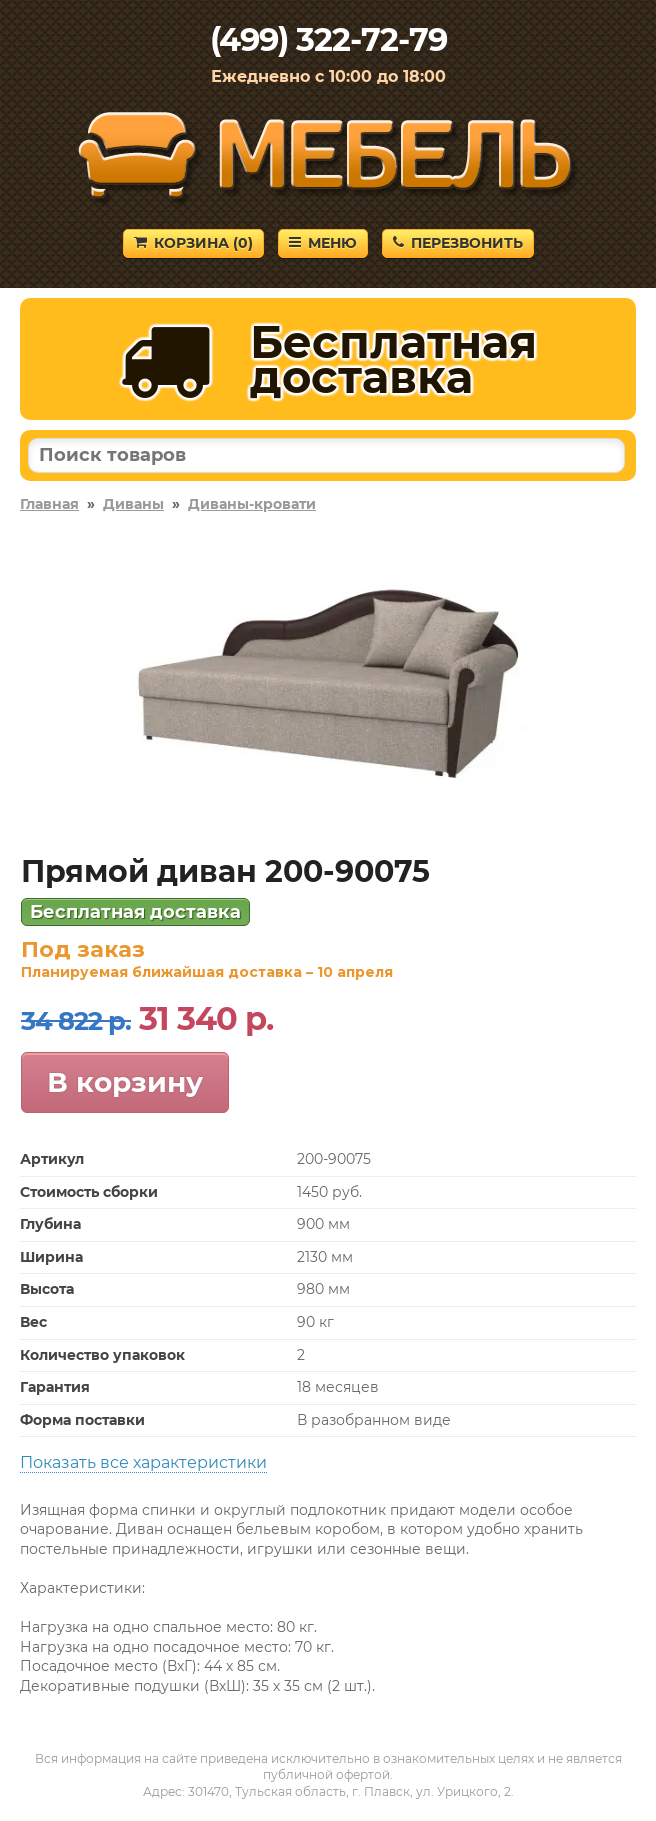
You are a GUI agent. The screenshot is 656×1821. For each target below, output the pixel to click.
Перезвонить (458, 243)
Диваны (133, 504)
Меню (323, 243)
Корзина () (193, 243)
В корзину (125, 1082)
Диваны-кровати (252, 504)
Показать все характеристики (143, 1462)
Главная (49, 504)
